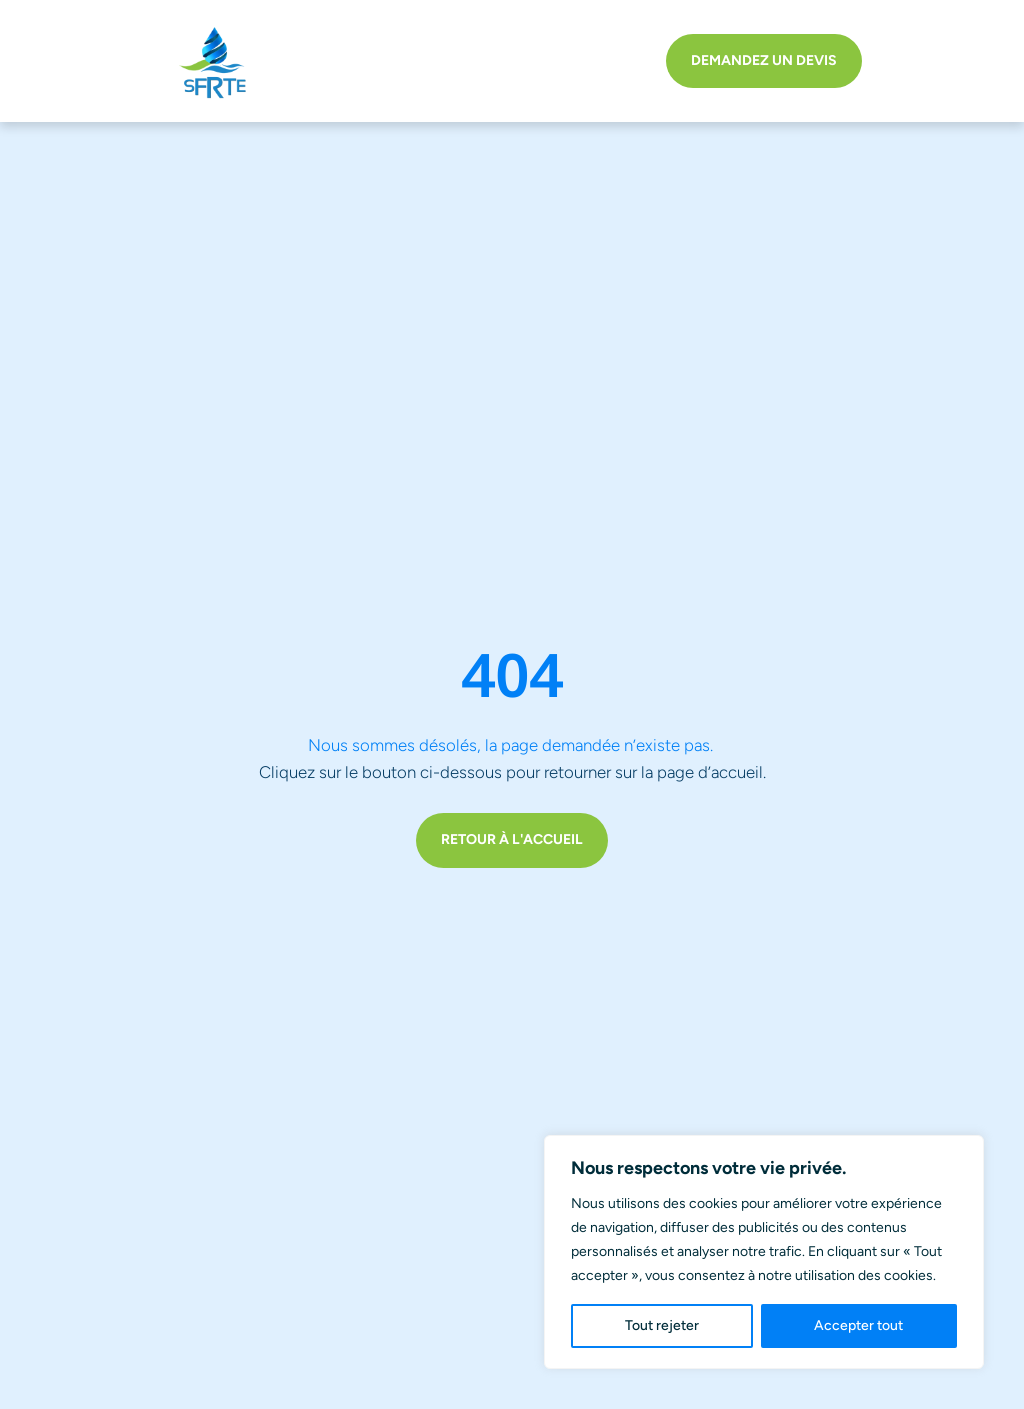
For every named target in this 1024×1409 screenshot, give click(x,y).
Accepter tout (858, 1325)
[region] (764, 1252)
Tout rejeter (662, 1325)
